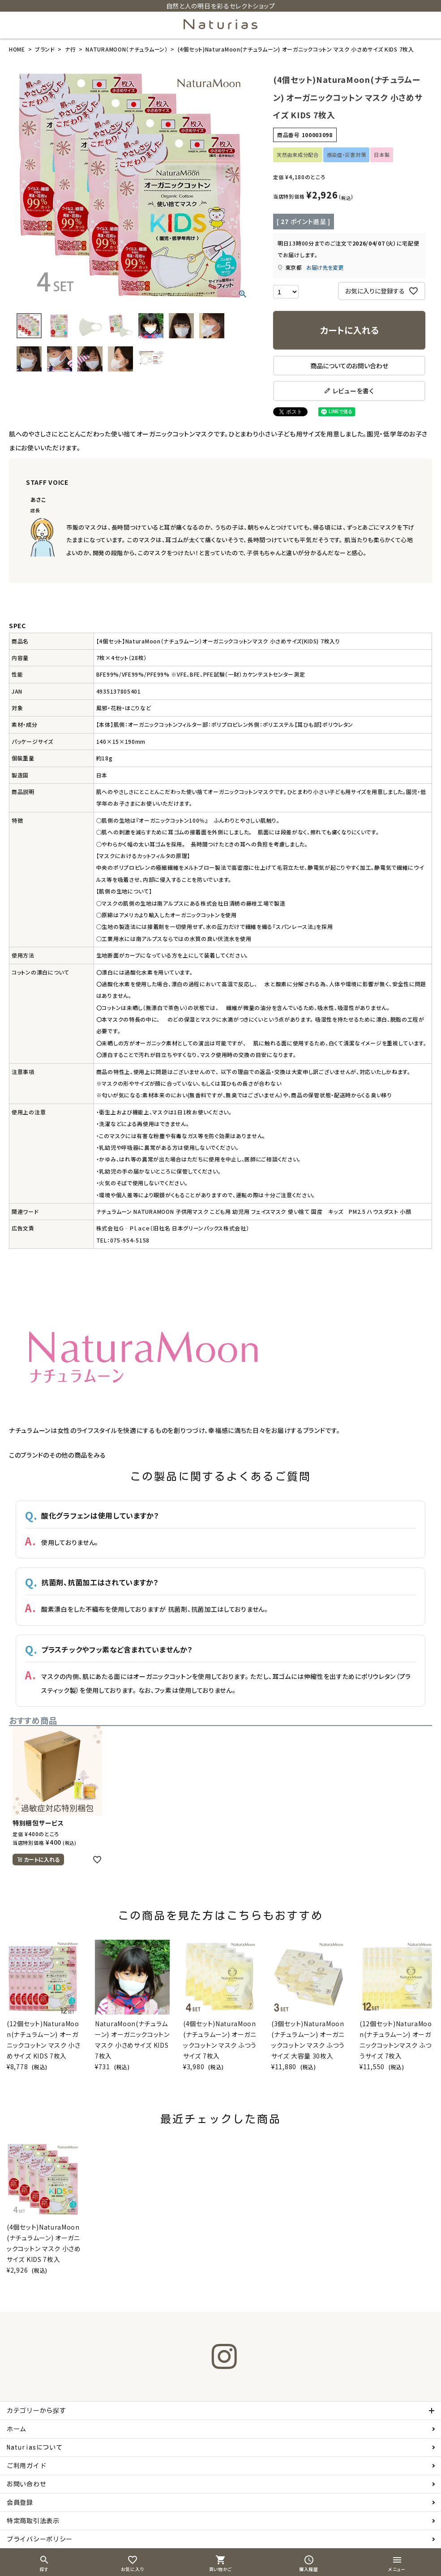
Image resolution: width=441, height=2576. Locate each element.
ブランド (45, 49)
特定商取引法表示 (33, 2521)
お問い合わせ (26, 2484)
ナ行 (70, 49)
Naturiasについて (34, 2447)
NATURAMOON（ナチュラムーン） (126, 49)
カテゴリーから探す (36, 2411)
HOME (17, 49)
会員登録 (20, 2502)
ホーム (16, 2429)
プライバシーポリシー (40, 2539)
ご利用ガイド (26, 2466)
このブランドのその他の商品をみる (57, 1454)
